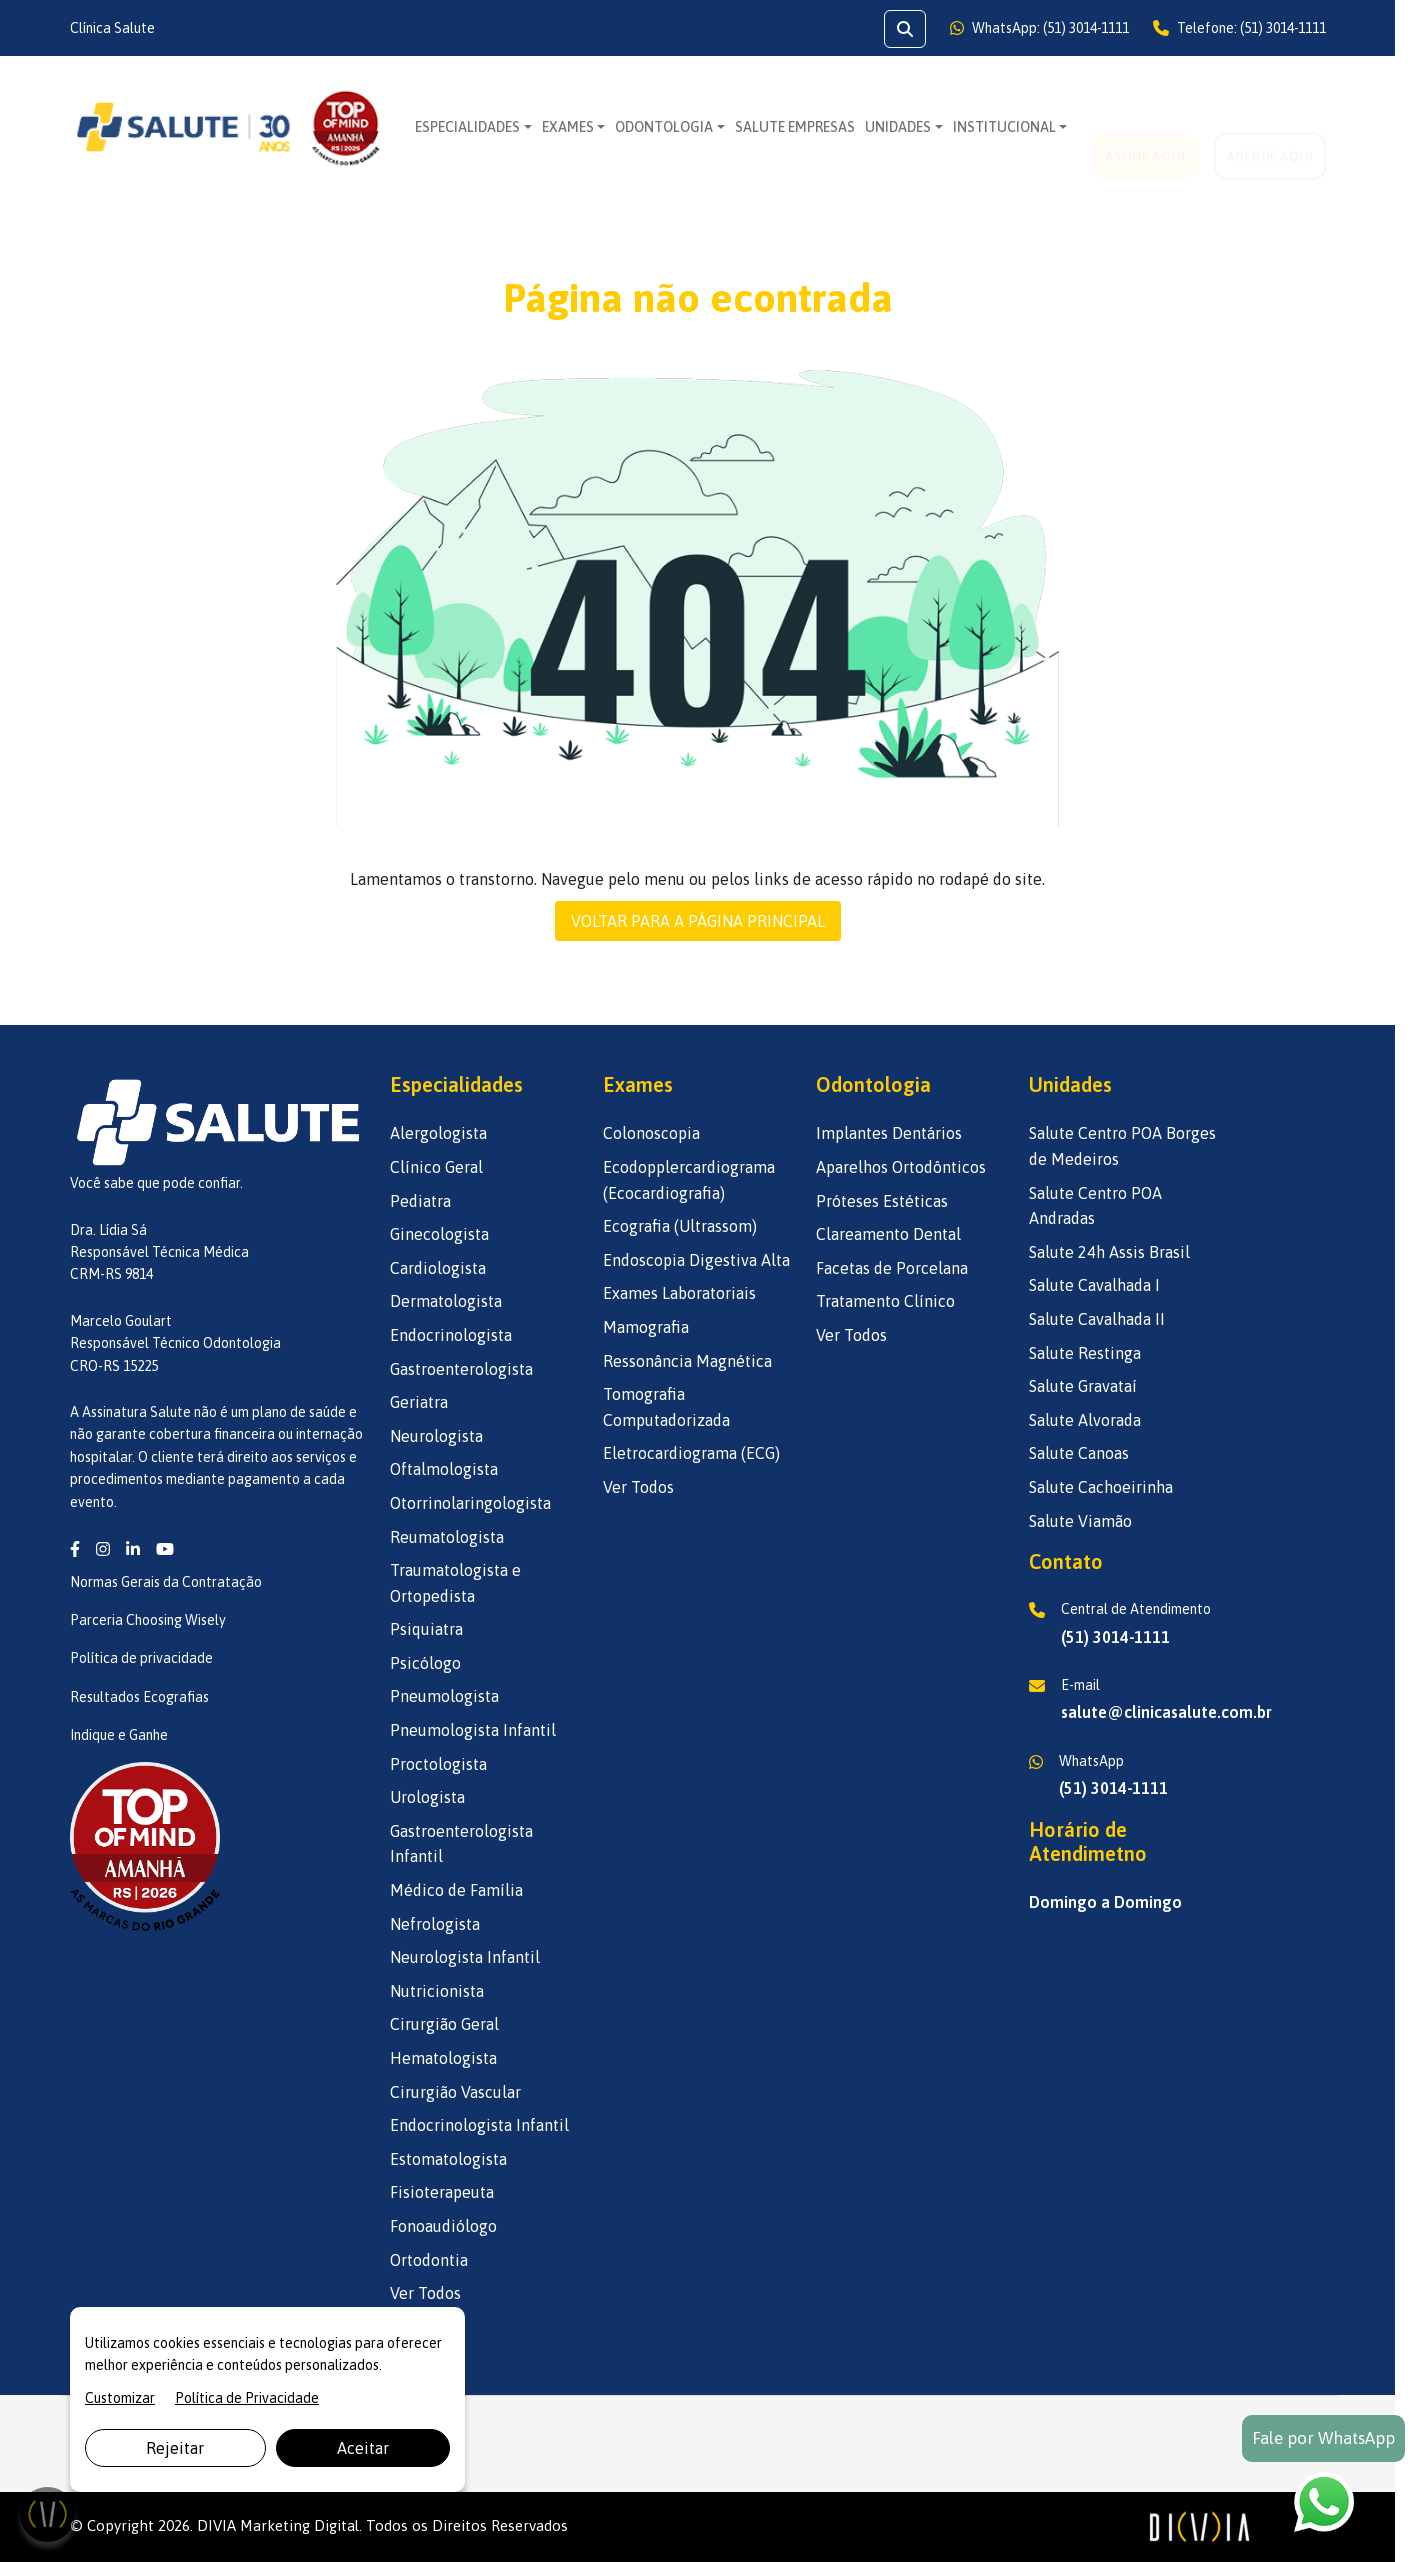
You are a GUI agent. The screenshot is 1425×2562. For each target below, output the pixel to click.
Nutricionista (437, 1991)
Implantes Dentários (889, 1133)
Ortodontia (429, 2260)
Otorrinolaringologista (470, 1503)
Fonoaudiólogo (443, 2226)
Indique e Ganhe (119, 1735)
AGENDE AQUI (1269, 127)
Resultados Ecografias (139, 1697)
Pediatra (420, 1201)
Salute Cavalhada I (1094, 1285)
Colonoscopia (651, 1133)
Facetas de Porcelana (892, 1268)
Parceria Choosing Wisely (148, 1620)
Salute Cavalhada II (1097, 1319)
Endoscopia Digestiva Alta (696, 1260)
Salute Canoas (1079, 1453)
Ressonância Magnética (687, 1361)
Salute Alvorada (1085, 1420)
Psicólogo (425, 1663)
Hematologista (443, 2058)
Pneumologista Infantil (473, 1730)
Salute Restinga (1085, 1353)
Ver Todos (425, 2293)
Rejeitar (175, 2448)
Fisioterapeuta (442, 2192)
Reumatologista (447, 1537)
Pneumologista (444, 1696)
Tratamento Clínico (885, 1301)
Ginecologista (439, 1234)
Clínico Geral (436, 1167)
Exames (568, 127)
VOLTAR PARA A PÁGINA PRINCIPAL (698, 921)
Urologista (427, 1797)
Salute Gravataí (1083, 1386)
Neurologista (436, 1436)
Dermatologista (446, 1301)
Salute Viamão (1080, 1521)
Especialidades (467, 127)
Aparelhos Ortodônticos (901, 1167)
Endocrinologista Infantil (479, 2125)
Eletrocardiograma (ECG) (691, 1453)
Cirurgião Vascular (455, 2092)
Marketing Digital (299, 2525)
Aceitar (363, 2448)
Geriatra (419, 1402)
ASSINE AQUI (1145, 127)
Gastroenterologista (461, 1369)
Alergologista (438, 1133)
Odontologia (664, 127)
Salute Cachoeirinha (1101, 1487)
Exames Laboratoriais (679, 1293)
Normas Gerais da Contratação (166, 1582)
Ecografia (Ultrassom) (680, 1226)
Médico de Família (456, 1890)
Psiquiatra (426, 1629)
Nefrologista (435, 1924)
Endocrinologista (451, 1335)
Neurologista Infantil (465, 1957)
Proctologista (438, 1764)
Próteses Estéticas (882, 1201)
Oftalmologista (444, 1469)
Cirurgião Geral (444, 2024)
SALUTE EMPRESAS (795, 127)
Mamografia (646, 1327)
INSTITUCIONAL (1004, 127)
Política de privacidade (141, 1658)
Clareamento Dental (888, 1234)
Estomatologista (448, 2159)
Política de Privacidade (247, 2398)
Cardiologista (438, 1268)
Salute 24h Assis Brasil (1109, 1252)
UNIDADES (898, 127)
